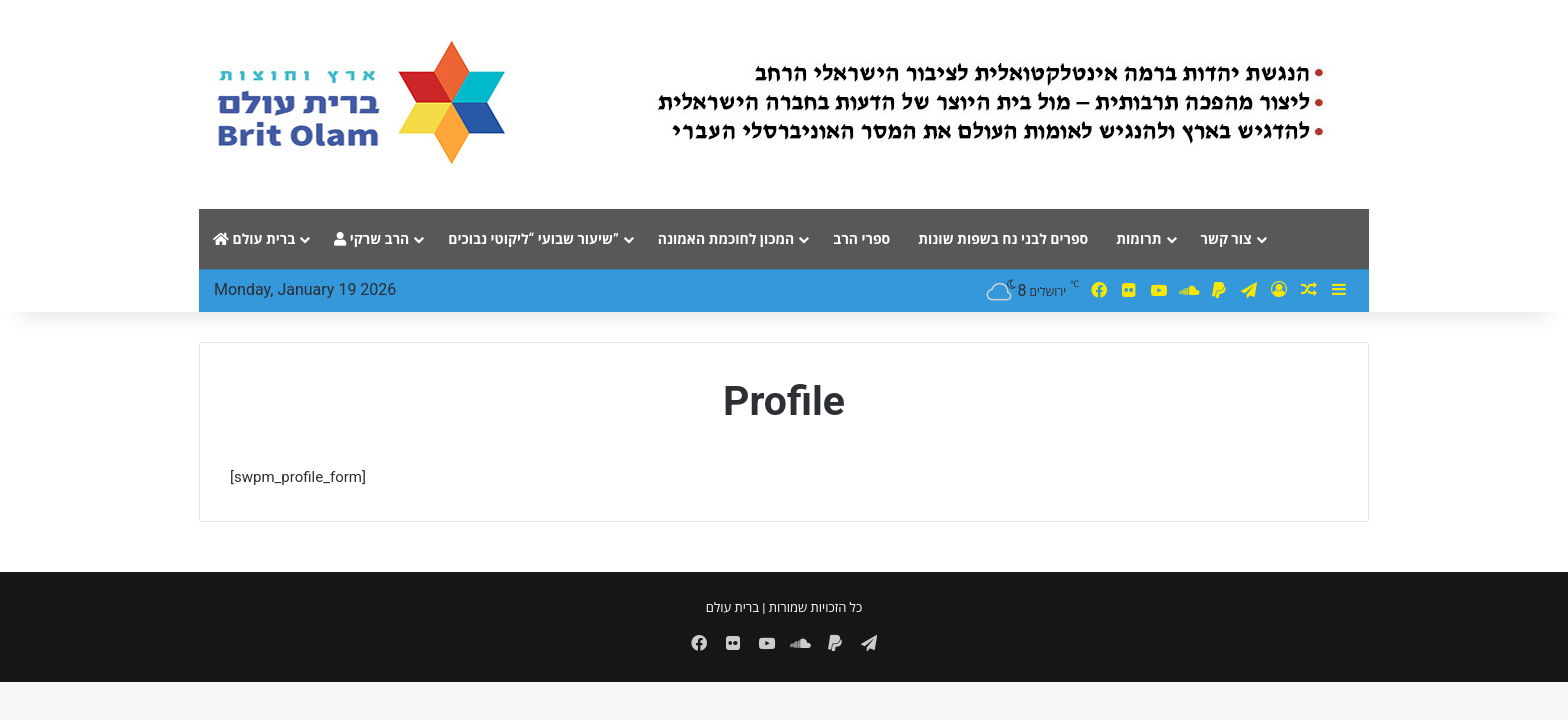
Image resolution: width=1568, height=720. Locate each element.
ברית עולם (254, 239)
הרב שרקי (371, 239)
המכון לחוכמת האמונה (726, 239)
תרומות (1138, 239)
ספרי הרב (861, 239)
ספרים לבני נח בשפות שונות (1003, 239)
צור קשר (1226, 239)
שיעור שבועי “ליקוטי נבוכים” (533, 239)
